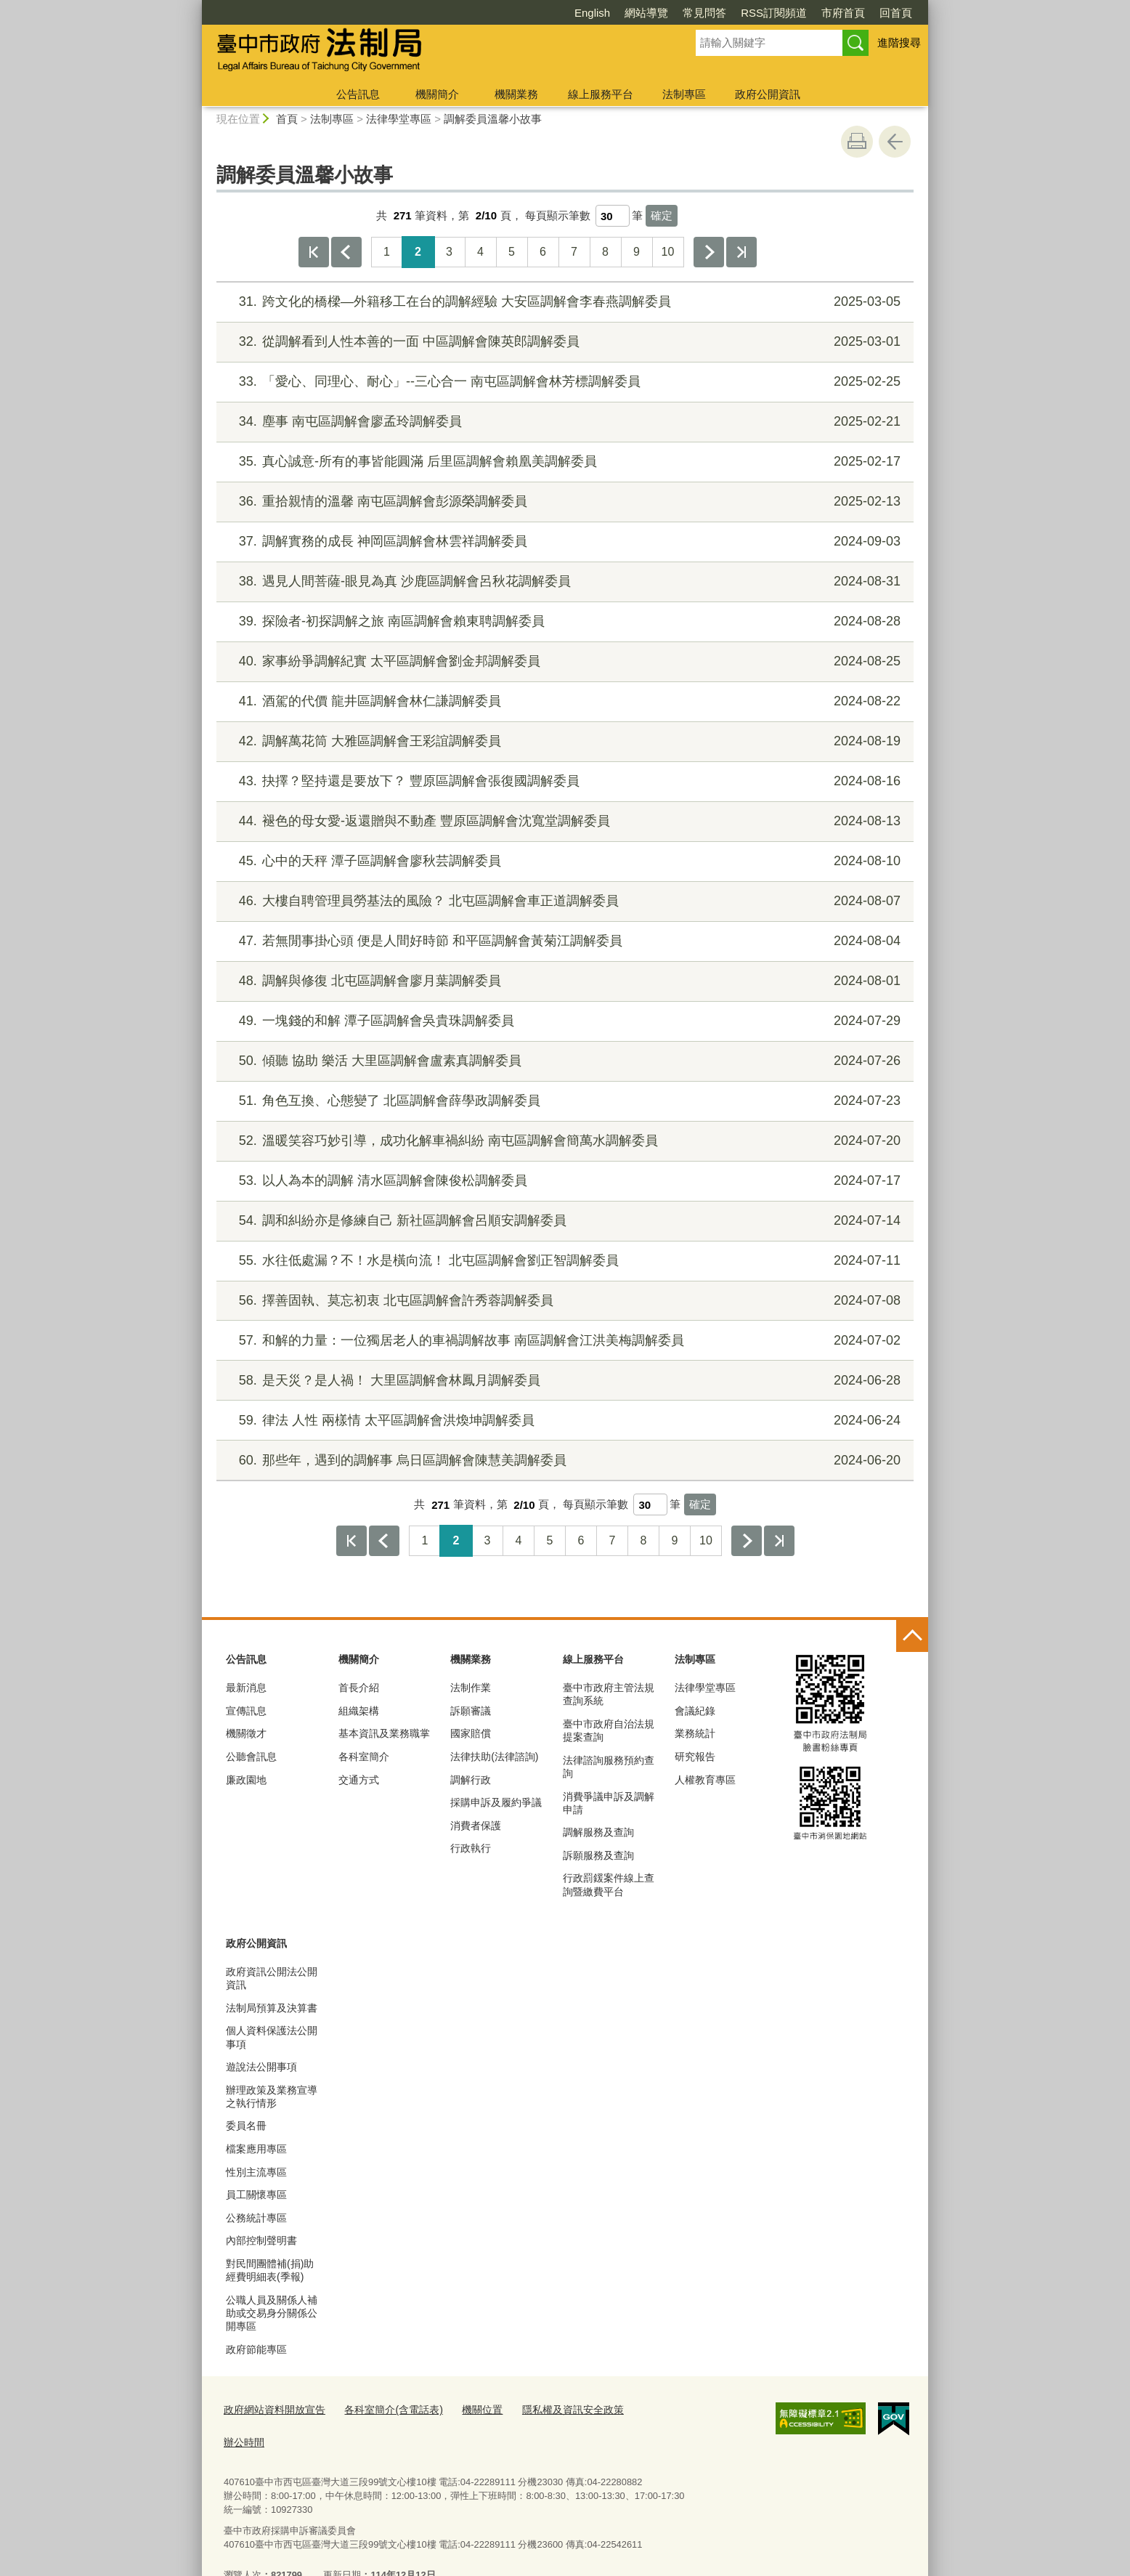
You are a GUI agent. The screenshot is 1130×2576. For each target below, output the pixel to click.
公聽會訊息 (251, 1756)
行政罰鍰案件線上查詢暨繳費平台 (608, 1884)
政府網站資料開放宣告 (271, 2409)
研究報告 (695, 1756)
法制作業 (470, 1687)
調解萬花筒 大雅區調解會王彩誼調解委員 (563, 741)
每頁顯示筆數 (557, 215)
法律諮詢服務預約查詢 (608, 1766)
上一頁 (346, 252)
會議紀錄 (695, 1711)
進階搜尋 (899, 42)
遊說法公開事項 (261, 2067)
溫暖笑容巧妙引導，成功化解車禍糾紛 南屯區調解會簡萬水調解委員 (563, 1140)
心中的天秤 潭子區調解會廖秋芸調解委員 (563, 861)
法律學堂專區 (398, 119)
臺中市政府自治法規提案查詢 (608, 1730)
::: (195, 6)
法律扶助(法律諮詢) (494, 1756)
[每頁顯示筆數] (613, 216)
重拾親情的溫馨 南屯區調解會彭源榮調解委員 (563, 501)
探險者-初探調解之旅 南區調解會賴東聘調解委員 (563, 621)
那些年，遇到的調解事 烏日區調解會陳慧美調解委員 (563, 1460)
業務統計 (695, 1733)
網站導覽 (563, 13)
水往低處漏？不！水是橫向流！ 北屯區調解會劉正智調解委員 (563, 1260)
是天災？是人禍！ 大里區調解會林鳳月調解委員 (563, 1380)
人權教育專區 (705, 1780)
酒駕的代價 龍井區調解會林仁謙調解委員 (563, 701)
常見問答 (621, 13)
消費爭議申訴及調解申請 (608, 1803)
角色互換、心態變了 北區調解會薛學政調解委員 (563, 1100)
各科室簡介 (363, 1756)
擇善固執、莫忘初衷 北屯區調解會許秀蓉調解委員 (563, 1300)
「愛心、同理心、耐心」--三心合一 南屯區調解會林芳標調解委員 (563, 381)
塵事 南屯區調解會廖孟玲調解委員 (563, 421)
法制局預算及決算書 (271, 2008)
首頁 (287, 119)
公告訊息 (358, 94)
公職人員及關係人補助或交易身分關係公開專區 (271, 2313)
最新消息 (246, 1687)
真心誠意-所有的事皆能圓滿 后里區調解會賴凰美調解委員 (563, 461)
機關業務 (516, 94)
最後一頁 (741, 252)
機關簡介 (437, 94)
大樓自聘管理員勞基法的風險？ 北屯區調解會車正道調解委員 (563, 901)
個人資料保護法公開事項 (271, 2037)
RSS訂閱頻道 (690, 13)
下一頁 (709, 252)
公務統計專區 (256, 2218)
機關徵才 (246, 1733)
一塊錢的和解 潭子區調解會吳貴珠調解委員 (563, 1021)
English (509, 13)
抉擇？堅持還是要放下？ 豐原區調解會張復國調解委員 (563, 781)
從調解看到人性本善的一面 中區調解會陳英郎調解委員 (563, 341)
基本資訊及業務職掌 (384, 1733)
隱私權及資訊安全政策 (552, 2409)
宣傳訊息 (246, 1711)
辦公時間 (638, 2409)
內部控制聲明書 (261, 2240)
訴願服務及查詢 (598, 1855)
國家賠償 (470, 1733)
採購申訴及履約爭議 (496, 1802)
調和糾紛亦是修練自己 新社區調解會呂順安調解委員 (563, 1220)
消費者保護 (475, 1825)
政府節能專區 (256, 2349)
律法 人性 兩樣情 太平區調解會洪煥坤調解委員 (563, 1420)
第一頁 (313, 252)
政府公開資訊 (767, 94)
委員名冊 (246, 2125)
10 (668, 252)
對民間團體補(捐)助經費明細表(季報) (270, 2270)
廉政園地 (246, 1780)
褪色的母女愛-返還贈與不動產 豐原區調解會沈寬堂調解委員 (563, 821)
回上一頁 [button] (895, 142)
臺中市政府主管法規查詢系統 (608, 1694)
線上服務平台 (600, 94)
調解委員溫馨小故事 (493, 119)
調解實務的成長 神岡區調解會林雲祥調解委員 (563, 541)
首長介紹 (358, 1687)
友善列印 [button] (857, 142)
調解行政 (470, 1780)
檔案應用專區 (256, 2149)
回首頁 (812, 13)
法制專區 (684, 94)
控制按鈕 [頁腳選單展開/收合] (912, 1636)
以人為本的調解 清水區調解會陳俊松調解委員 (563, 1180)
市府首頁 (759, 13)
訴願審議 (470, 1711)
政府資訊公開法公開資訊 (271, 1978)
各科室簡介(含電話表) (382, 2409)
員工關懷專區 (256, 2194)
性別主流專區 (256, 2172)
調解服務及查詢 (598, 1832)
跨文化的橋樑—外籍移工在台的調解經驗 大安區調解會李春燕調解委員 (563, 301)
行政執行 (470, 1848)
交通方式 (358, 1780)
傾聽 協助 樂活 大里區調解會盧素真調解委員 (563, 1061)
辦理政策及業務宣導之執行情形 (271, 2096)
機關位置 (467, 2409)
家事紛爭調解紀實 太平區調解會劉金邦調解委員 (563, 661)
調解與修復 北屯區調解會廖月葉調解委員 (563, 981)
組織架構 (358, 1711)
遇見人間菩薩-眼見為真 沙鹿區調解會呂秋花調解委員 (563, 581)
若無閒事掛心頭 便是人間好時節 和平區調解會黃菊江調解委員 (563, 941)
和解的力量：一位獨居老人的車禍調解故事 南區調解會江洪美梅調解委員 (563, 1340)
